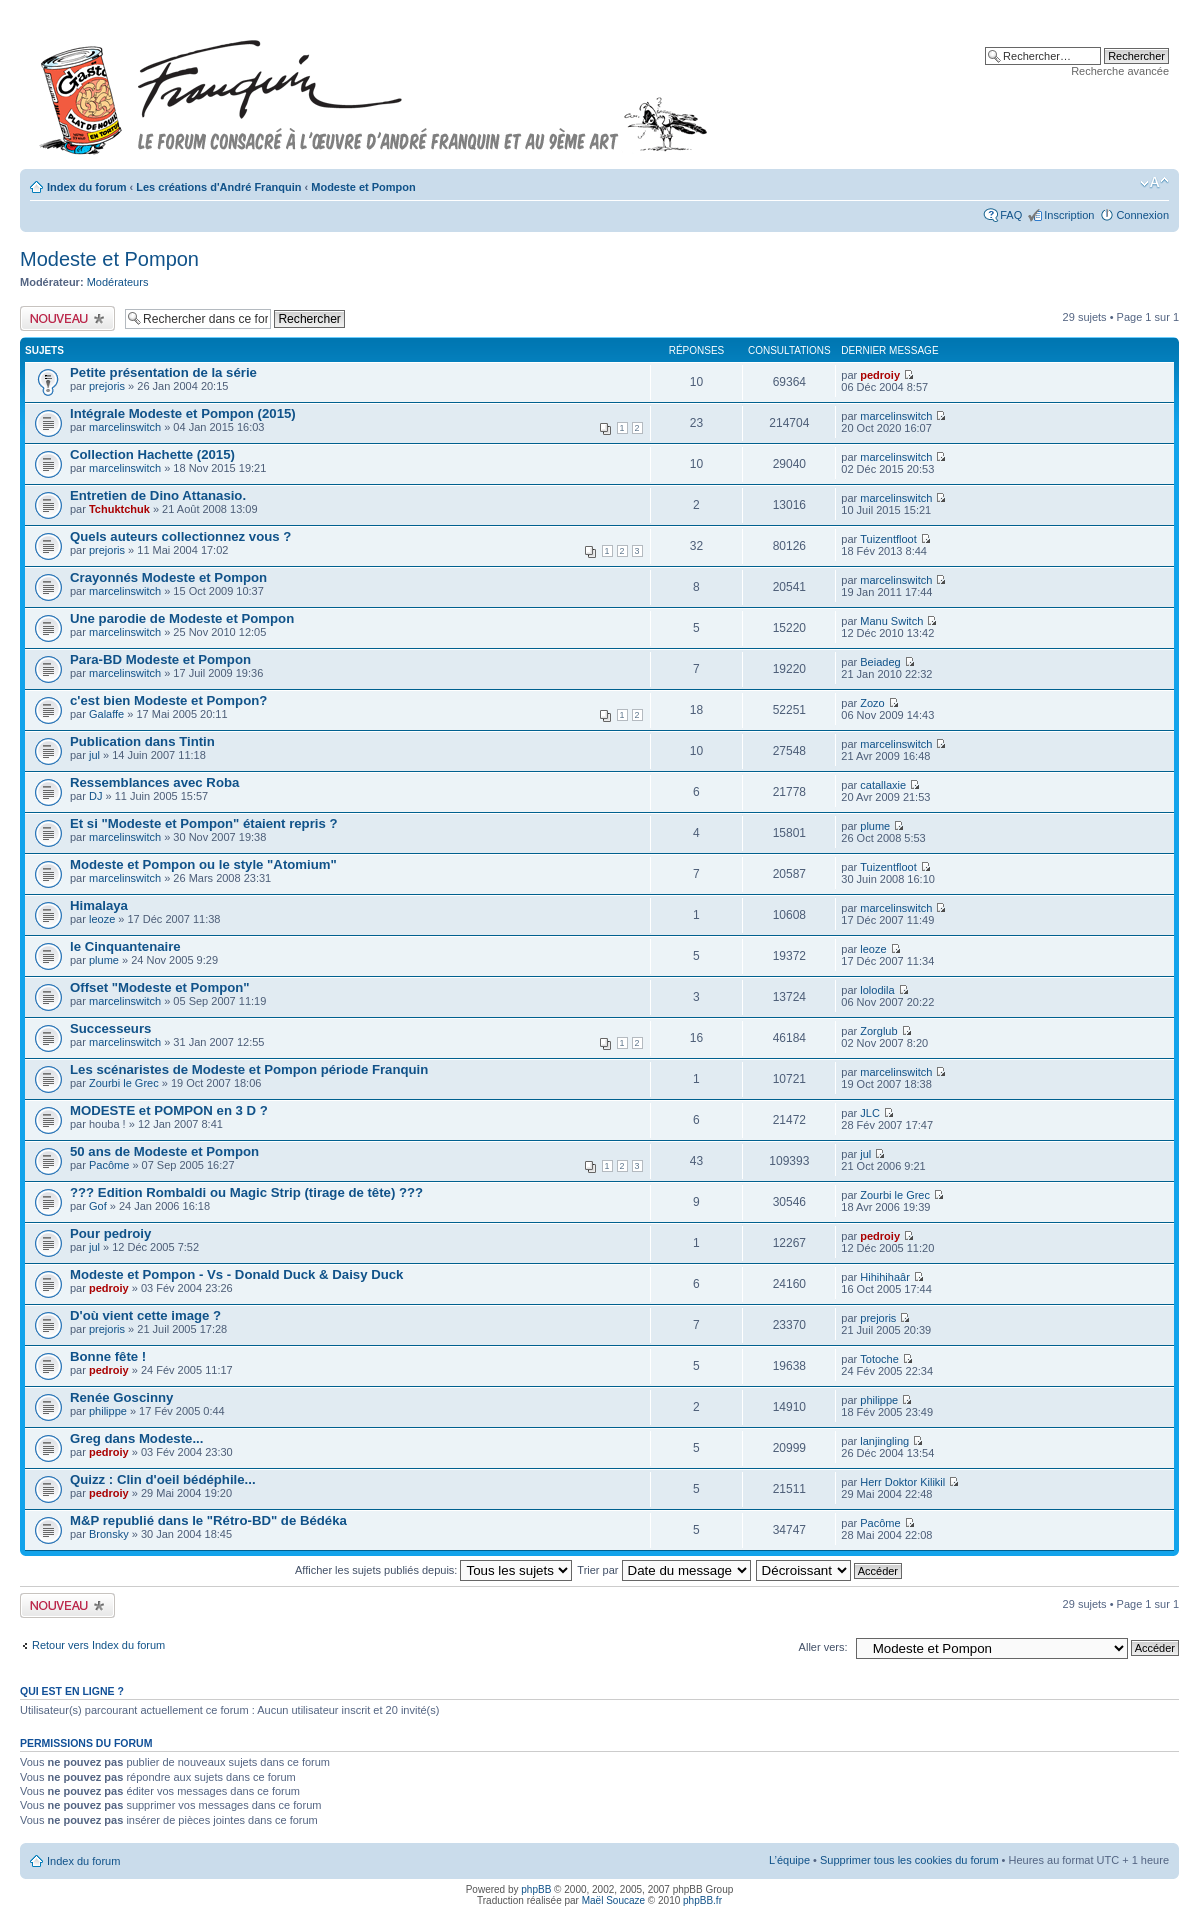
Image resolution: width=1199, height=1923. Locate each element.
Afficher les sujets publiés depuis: (434, 1570)
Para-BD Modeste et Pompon (160, 659)
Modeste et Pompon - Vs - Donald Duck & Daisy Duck (236, 1274)
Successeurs (110, 1028)
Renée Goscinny (121, 1397)
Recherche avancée (1120, 71)
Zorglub (878, 1031)
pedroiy (880, 375)
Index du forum (86, 187)
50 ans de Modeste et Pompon (164, 1151)
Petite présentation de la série (163, 372)
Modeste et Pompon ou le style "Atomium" (203, 864)
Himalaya (99, 905)
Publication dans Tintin (142, 741)
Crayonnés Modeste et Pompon (168, 577)
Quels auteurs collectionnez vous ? (180, 536)
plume (875, 826)
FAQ (1011, 215)
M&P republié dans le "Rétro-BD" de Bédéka (208, 1520)
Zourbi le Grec (124, 1083)
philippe (108, 1411)
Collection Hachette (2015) (152, 454)
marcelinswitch (125, 427)
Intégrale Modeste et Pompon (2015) (183, 413)
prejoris (107, 386)
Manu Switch (891, 621)
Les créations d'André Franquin (218, 187)
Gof (98, 1206)
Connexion (1142, 215)
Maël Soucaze (613, 1900)
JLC (870, 1113)
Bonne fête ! (108, 1356)
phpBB (536, 1889)
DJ (95, 796)
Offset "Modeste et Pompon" (160, 987)
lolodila (877, 990)
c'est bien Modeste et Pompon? (168, 700)
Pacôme (109, 1165)
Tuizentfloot (888, 539)
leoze (102, 919)
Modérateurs (118, 282)
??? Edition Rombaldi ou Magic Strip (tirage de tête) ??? (246, 1192)
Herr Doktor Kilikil (902, 1482)
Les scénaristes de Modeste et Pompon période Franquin (249, 1069)
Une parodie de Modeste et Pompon (182, 618)
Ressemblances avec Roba (154, 782)
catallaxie (883, 785)
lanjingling (884, 1441)
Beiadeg (880, 662)
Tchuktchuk (119, 509)
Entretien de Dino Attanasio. (158, 495)
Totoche (879, 1359)
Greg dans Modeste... (136, 1438)
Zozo (872, 703)
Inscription (1069, 215)
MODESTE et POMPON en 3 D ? (169, 1110)
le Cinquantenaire (125, 946)
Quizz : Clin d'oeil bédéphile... (163, 1479)
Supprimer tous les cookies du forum (909, 1860)
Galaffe (106, 714)
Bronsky (109, 1534)
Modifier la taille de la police (1154, 183)
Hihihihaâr (885, 1277)
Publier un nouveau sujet (67, 318)
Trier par (663, 1570)
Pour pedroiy (110, 1233)
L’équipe (789, 1860)
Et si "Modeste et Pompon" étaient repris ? (204, 823)
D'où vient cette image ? (145, 1315)
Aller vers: (823, 1647)
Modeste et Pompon (363, 187)
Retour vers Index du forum (98, 1645)
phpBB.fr (702, 1900)
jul (94, 755)
